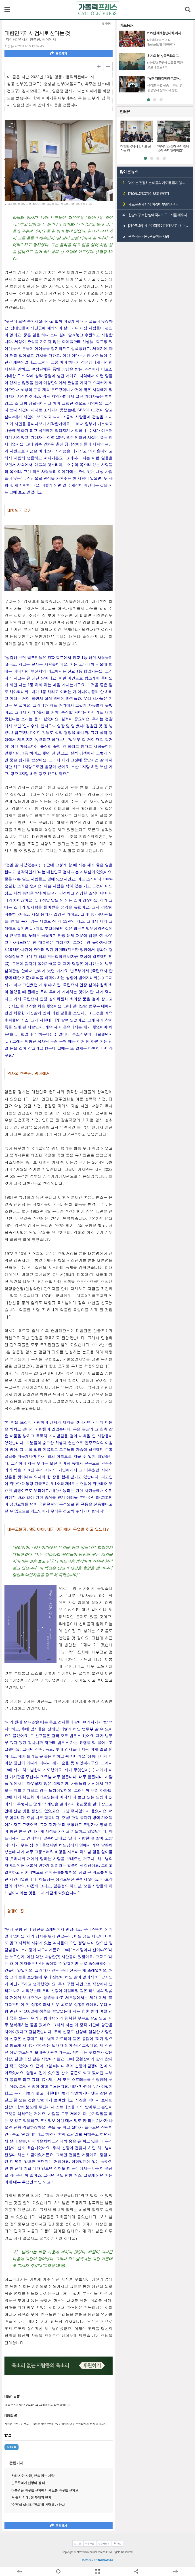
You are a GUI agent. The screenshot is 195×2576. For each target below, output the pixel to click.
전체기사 (106, 23)
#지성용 (11, 2447)
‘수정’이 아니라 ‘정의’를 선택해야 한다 (38, 2504)
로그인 (77, 2543)
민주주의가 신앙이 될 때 (28, 2482)
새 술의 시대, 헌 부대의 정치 (31, 2497)
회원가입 (89, 2543)
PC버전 (117, 2543)
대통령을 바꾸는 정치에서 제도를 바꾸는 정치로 (44, 2490)
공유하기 (58, 53)
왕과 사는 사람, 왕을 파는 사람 (32, 2475)
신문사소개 (103, 2543)
